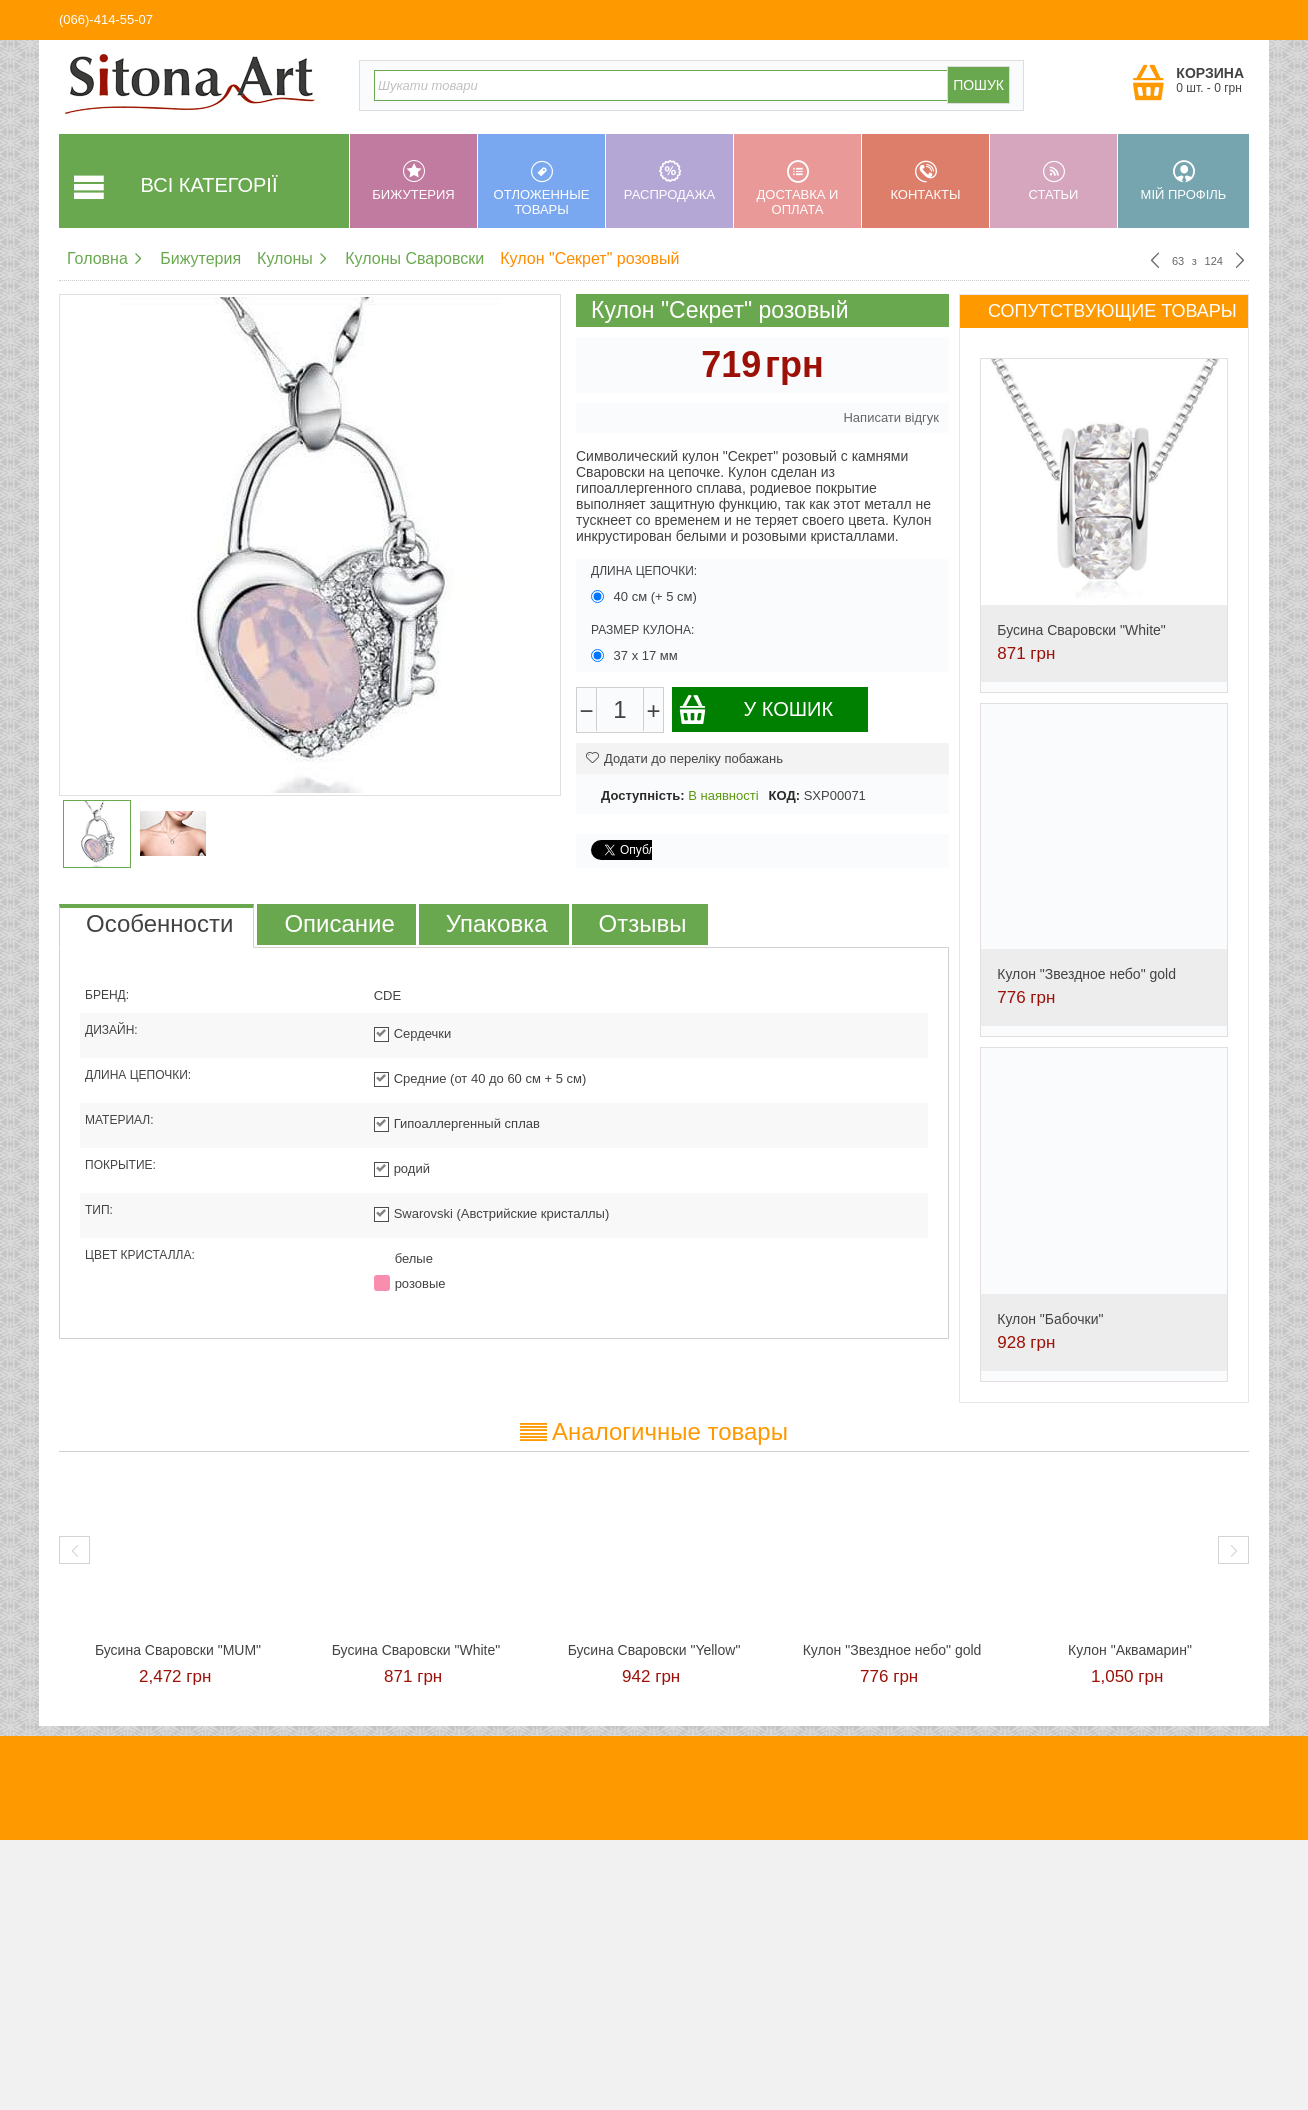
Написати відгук (891, 417)
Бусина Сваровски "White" (1081, 630)
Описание (339, 923)
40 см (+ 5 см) (646, 596)
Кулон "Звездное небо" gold (1086, 974)
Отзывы (643, 923)
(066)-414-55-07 (106, 19)
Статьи (1053, 181)
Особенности (159, 923)
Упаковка (497, 923)
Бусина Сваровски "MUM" (178, 1650)
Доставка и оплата (797, 188)
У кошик (755, 709)
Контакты (925, 181)
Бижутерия (413, 181)
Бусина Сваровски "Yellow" (654, 1650)
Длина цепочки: (644, 571)
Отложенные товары (541, 188)
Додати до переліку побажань (684, 758)
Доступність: (643, 795)
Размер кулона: (642, 630)
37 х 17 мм (636, 655)
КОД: (784, 795)
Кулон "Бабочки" (1050, 1319)
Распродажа (669, 181)
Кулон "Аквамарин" (1130, 1650)
